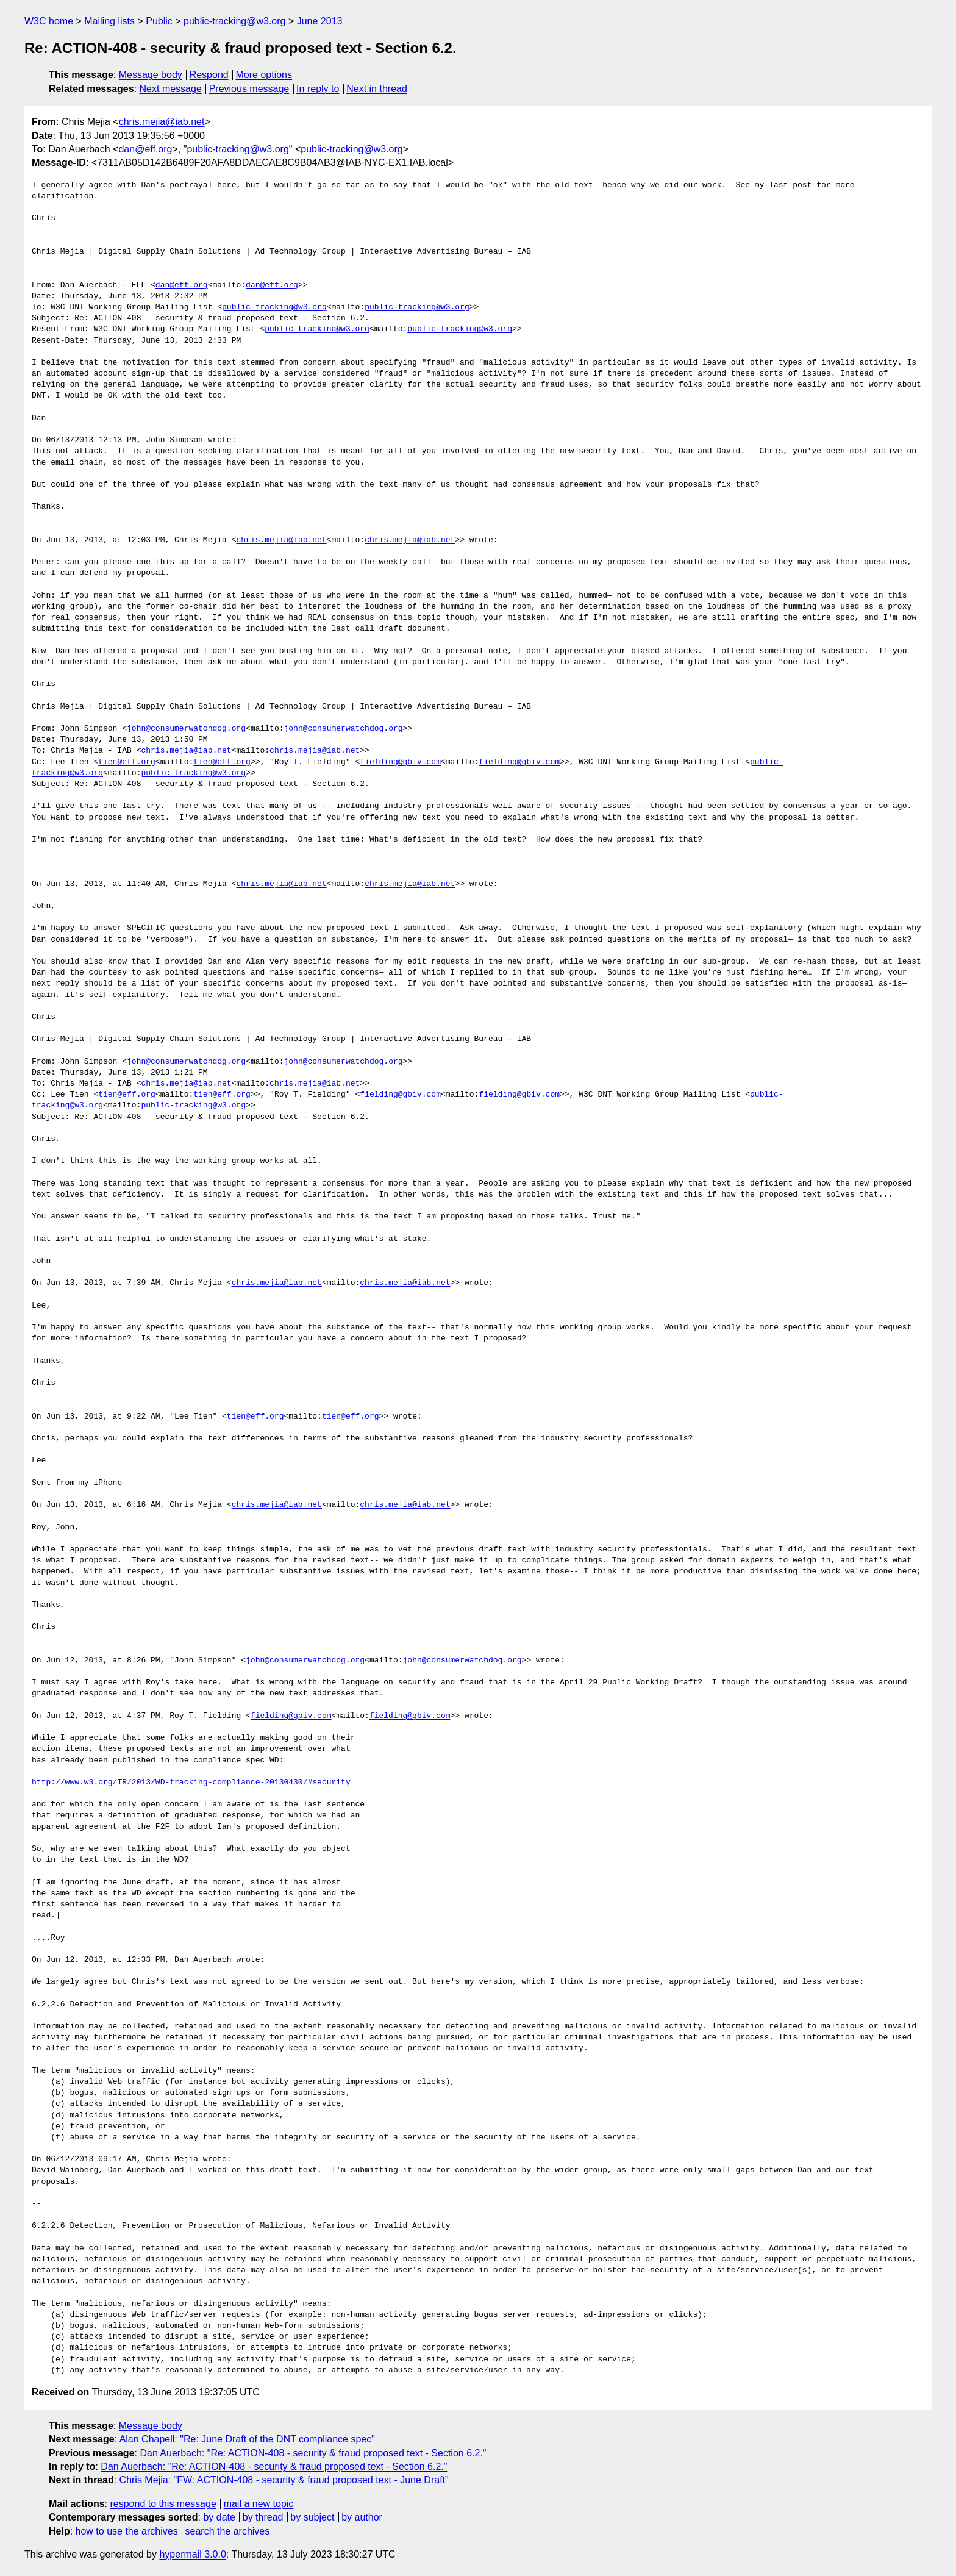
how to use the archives (127, 2531)
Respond (209, 75)
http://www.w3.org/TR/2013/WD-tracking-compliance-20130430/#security (191, 1782)
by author (361, 2517)
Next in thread (376, 89)
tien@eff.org (126, 762)
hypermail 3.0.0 (192, 2554)
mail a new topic (259, 2504)
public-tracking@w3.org (234, 21)
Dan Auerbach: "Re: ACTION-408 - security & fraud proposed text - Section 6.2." (313, 2453)
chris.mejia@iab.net (162, 121)
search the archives (227, 2531)
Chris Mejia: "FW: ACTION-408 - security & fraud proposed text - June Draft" (284, 2480)
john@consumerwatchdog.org (186, 728)
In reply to (317, 89)
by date (219, 2517)
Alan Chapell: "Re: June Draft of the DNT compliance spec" (247, 2439)
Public (159, 21)
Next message (171, 89)
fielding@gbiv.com (400, 762)
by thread (263, 2517)
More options (264, 75)
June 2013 (320, 21)
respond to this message (163, 2504)
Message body (150, 75)
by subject (312, 2517)
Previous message (249, 89)
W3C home (48, 21)
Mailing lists (109, 21)
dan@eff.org (145, 149)
